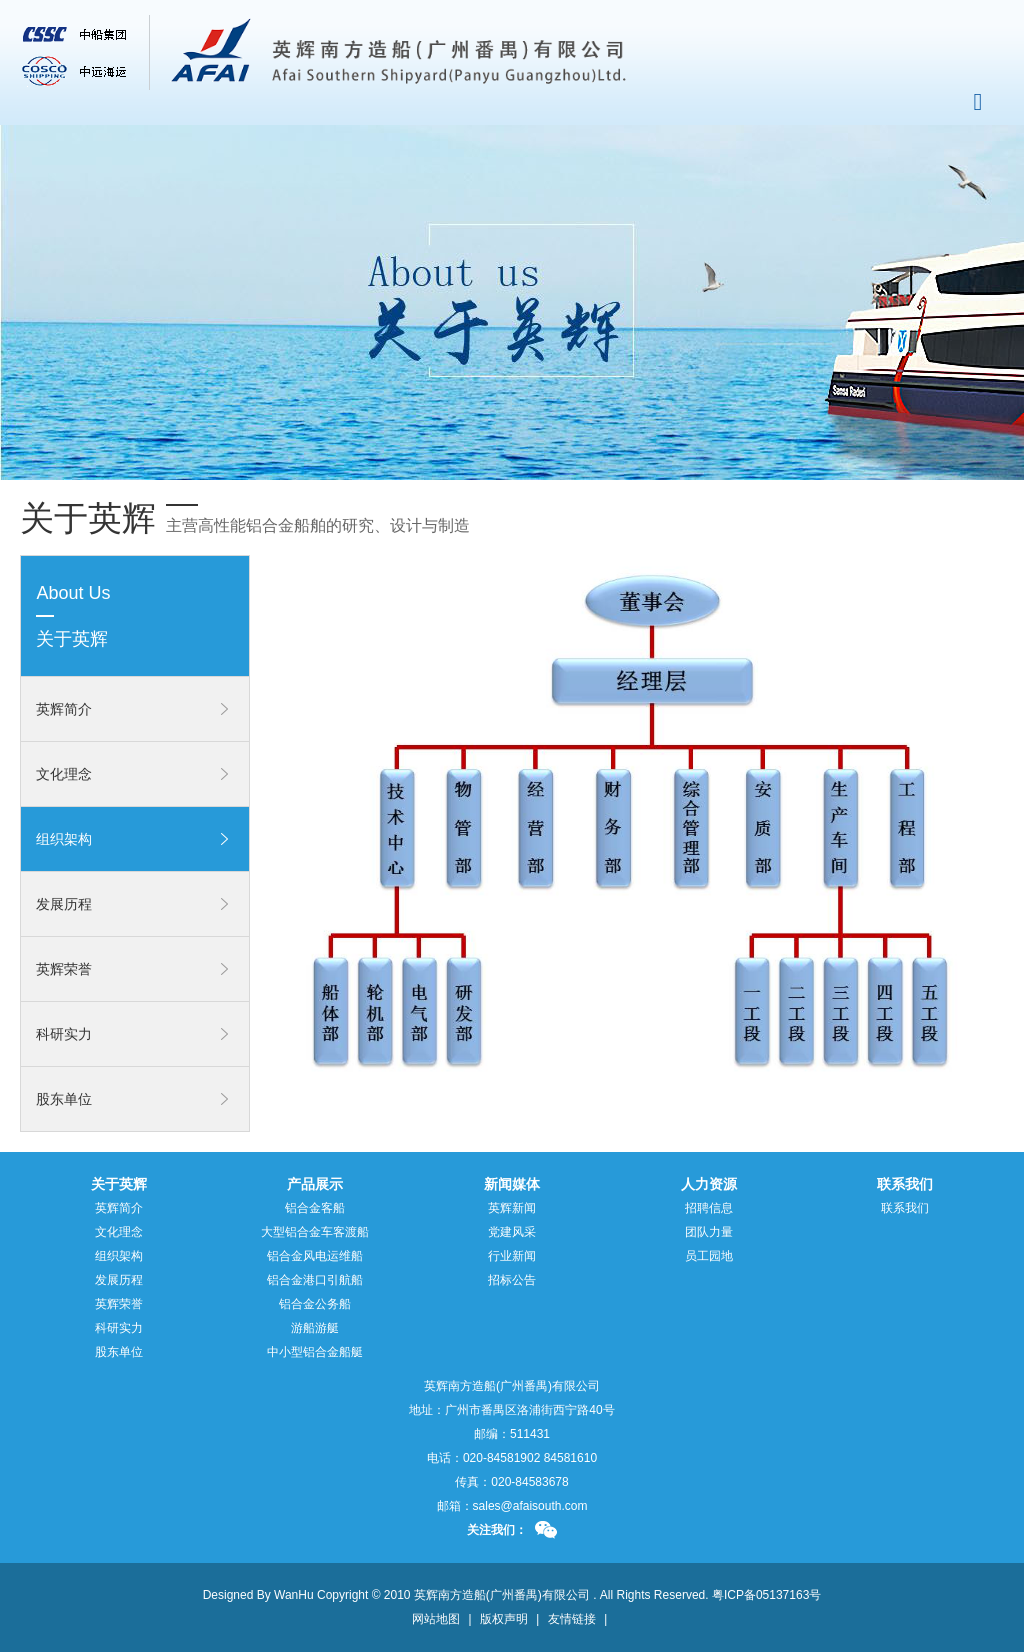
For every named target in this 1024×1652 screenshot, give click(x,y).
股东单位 (64, 1099)
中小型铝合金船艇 (315, 1352)
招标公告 (512, 1280)
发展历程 (64, 904)
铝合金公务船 (315, 1304)
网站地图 (436, 1619)
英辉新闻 (512, 1208)
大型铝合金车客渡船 (315, 1232)
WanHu (294, 1595)
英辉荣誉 (64, 969)
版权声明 (504, 1619)
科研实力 (64, 1034)
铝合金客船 (315, 1208)
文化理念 (64, 774)
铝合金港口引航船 (315, 1280)
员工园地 (709, 1256)
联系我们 (905, 1208)
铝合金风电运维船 (315, 1256)
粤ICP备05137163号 (766, 1595)
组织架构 (64, 839)
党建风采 (512, 1232)
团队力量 (709, 1232)
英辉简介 (64, 709)
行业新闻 (512, 1256)
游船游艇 (315, 1328)
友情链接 (572, 1619)
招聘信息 (709, 1208)
